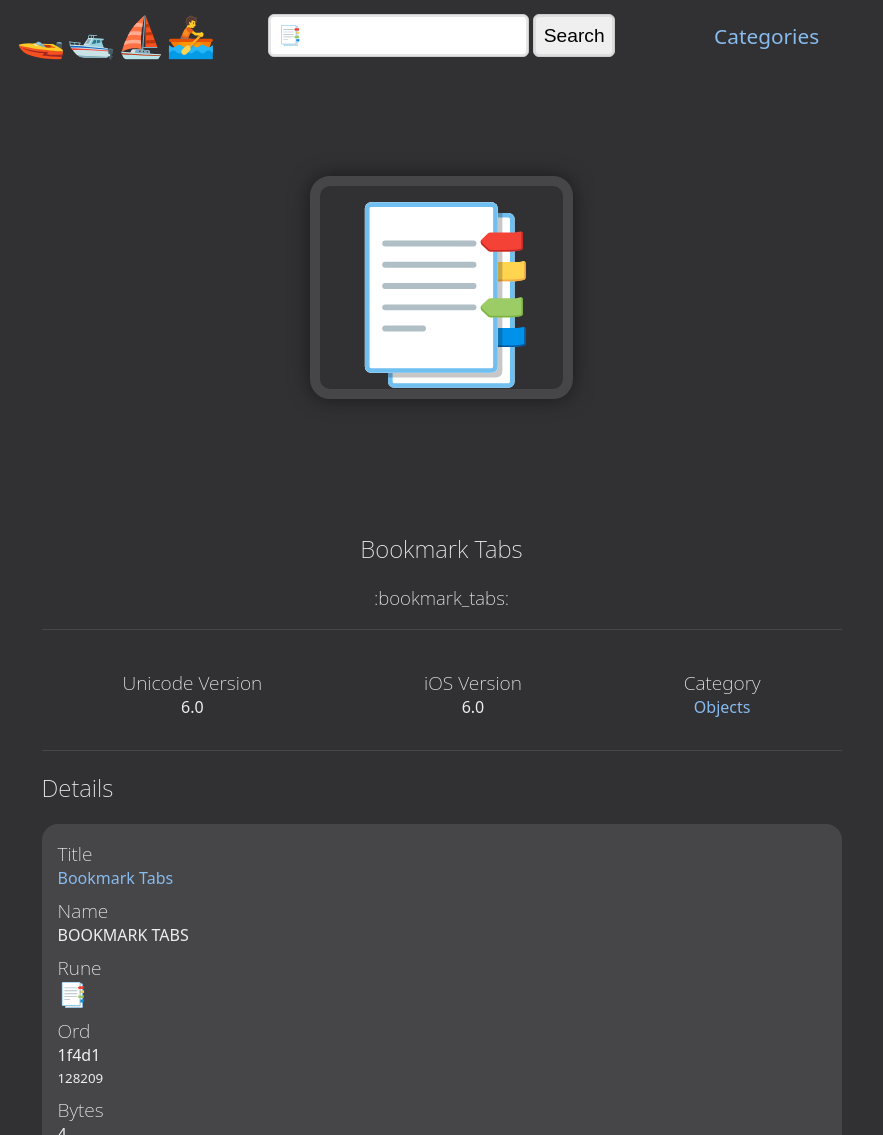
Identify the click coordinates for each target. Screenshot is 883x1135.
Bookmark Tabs (116, 878)
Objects (722, 707)
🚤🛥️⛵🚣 (116, 35)
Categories (766, 36)
